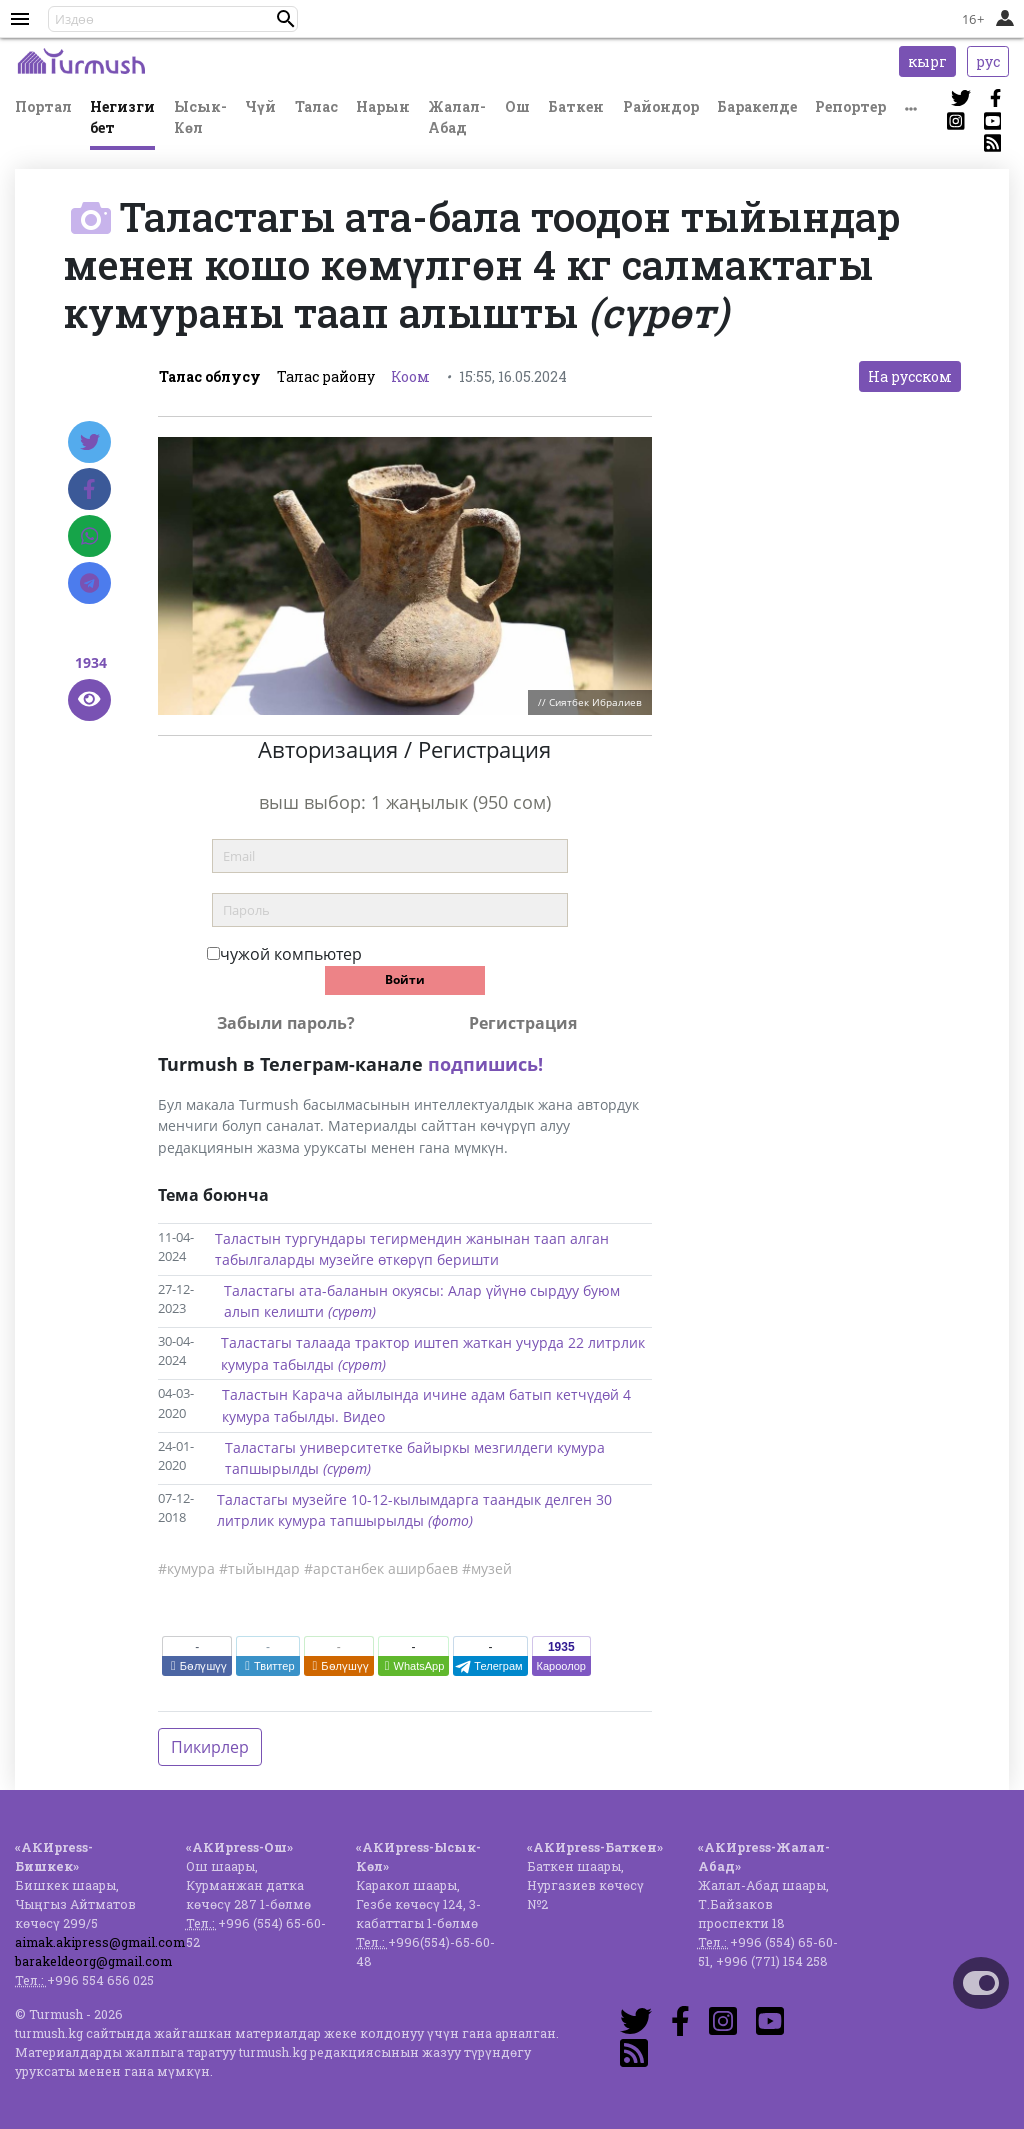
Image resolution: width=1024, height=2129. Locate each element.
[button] (286, 19)
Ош (517, 106)
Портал (43, 106)
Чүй (260, 106)
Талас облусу (210, 376)
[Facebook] (89, 489)
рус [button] (988, 61)
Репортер (850, 106)
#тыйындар (259, 1568)
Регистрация (523, 1023)
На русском (910, 376)
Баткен (576, 106)
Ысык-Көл (200, 117)
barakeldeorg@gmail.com (93, 1961)
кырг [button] (927, 61)
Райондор (661, 106)
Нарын (383, 106)
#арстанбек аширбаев (381, 1568)
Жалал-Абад (457, 117)
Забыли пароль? (286, 1023)
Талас (316, 106)
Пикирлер (210, 1747)
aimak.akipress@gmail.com (100, 1942)
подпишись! (485, 1064)
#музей (487, 1568)
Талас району (326, 376)
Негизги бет (122, 117)
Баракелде (757, 106)
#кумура (186, 1568)
